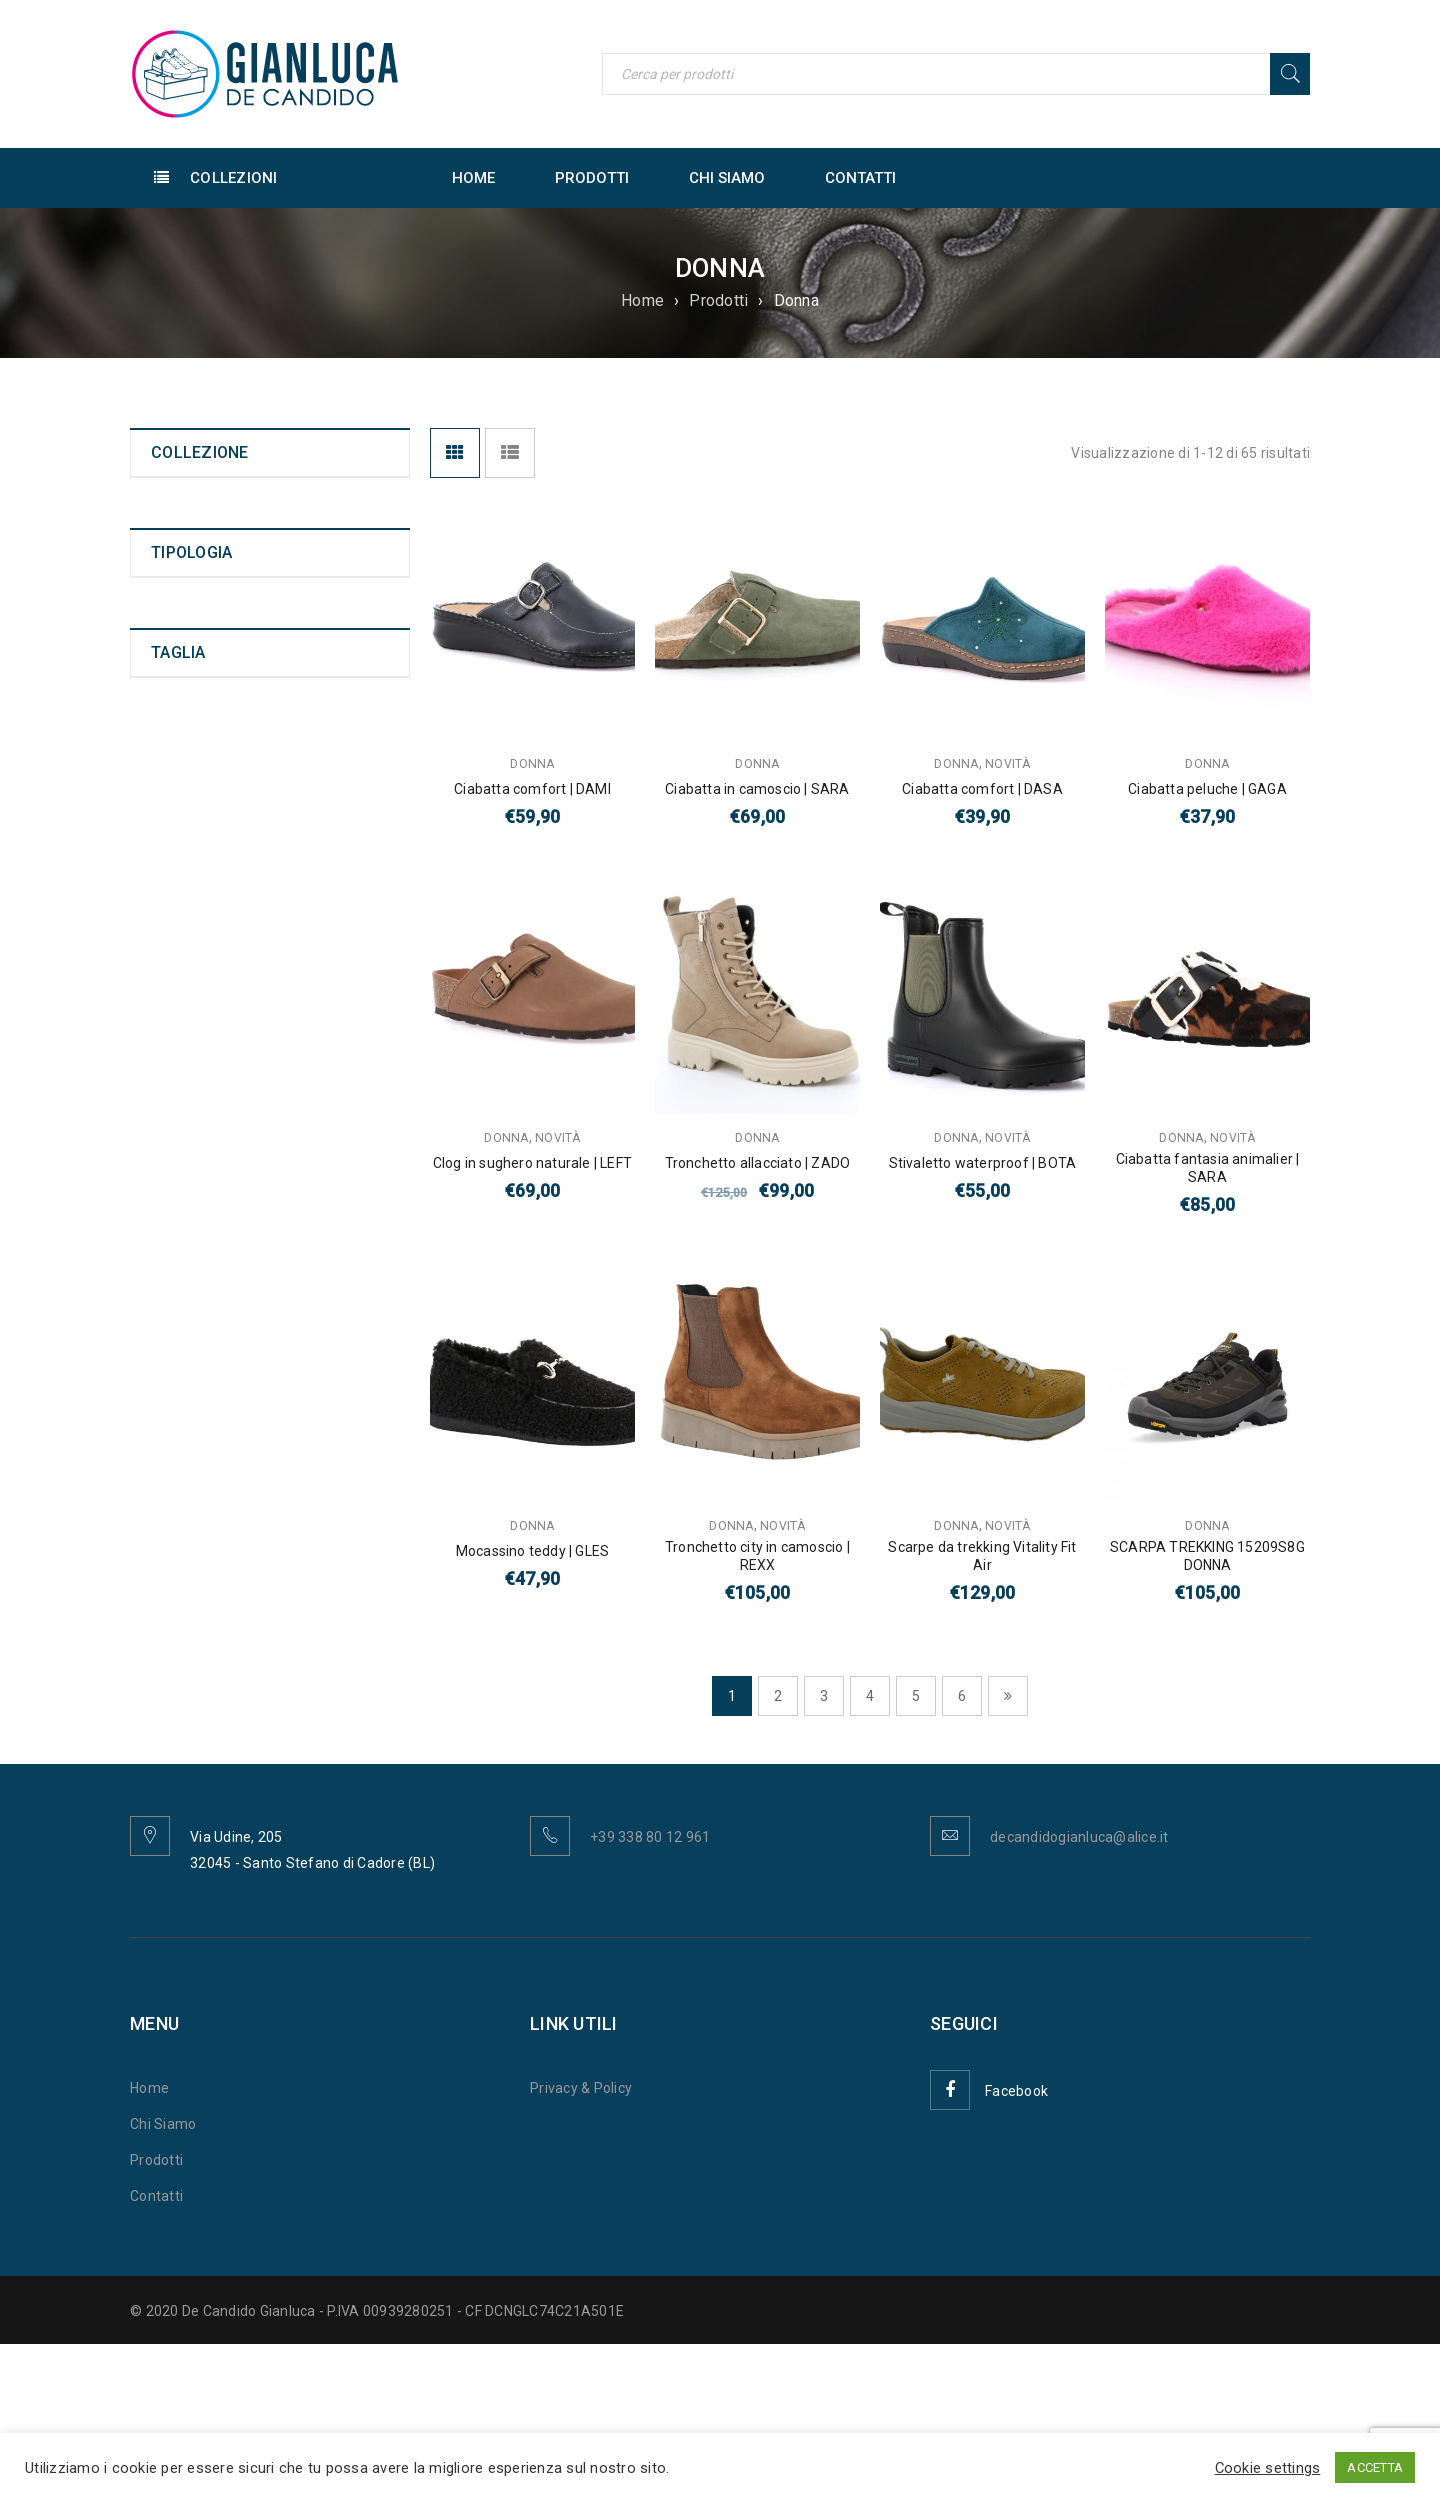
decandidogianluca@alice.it (1079, 1837)
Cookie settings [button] (1268, 2468)
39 (159, 1265)
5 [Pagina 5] (916, 1696)
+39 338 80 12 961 (650, 1837)
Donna (172, 539)
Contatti (156, 2196)
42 (159, 1349)
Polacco (177, 800)
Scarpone (182, 968)
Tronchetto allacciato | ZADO (758, 1163)
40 (159, 1293)
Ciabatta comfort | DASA (982, 789)
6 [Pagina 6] (962, 1696)
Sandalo (178, 912)
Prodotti (718, 300)
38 (159, 1237)
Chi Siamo (163, 2124)
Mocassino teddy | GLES (532, 1551)
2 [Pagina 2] (778, 1696)
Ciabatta (179, 856)
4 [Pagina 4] (870, 1696)
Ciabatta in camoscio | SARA (757, 789)
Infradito (179, 884)
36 (159, 1181)
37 (159, 1209)
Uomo (170, 503)
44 (159, 1405)
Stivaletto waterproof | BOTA (983, 1163)
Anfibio (175, 772)
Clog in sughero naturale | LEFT (532, 1163)
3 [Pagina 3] (824, 1696)
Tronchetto (187, 828)
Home (642, 300)
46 (159, 1461)
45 (159, 1433)
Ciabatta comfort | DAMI (532, 789)
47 (159, 1489)
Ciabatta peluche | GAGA (1207, 789)
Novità (172, 611)
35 (159, 1153)
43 (159, 1377)
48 (159, 1517)
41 (159, 1321)
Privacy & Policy (581, 2088)
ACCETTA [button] (1375, 2467)
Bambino (180, 575)
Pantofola (183, 996)
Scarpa (174, 940)
